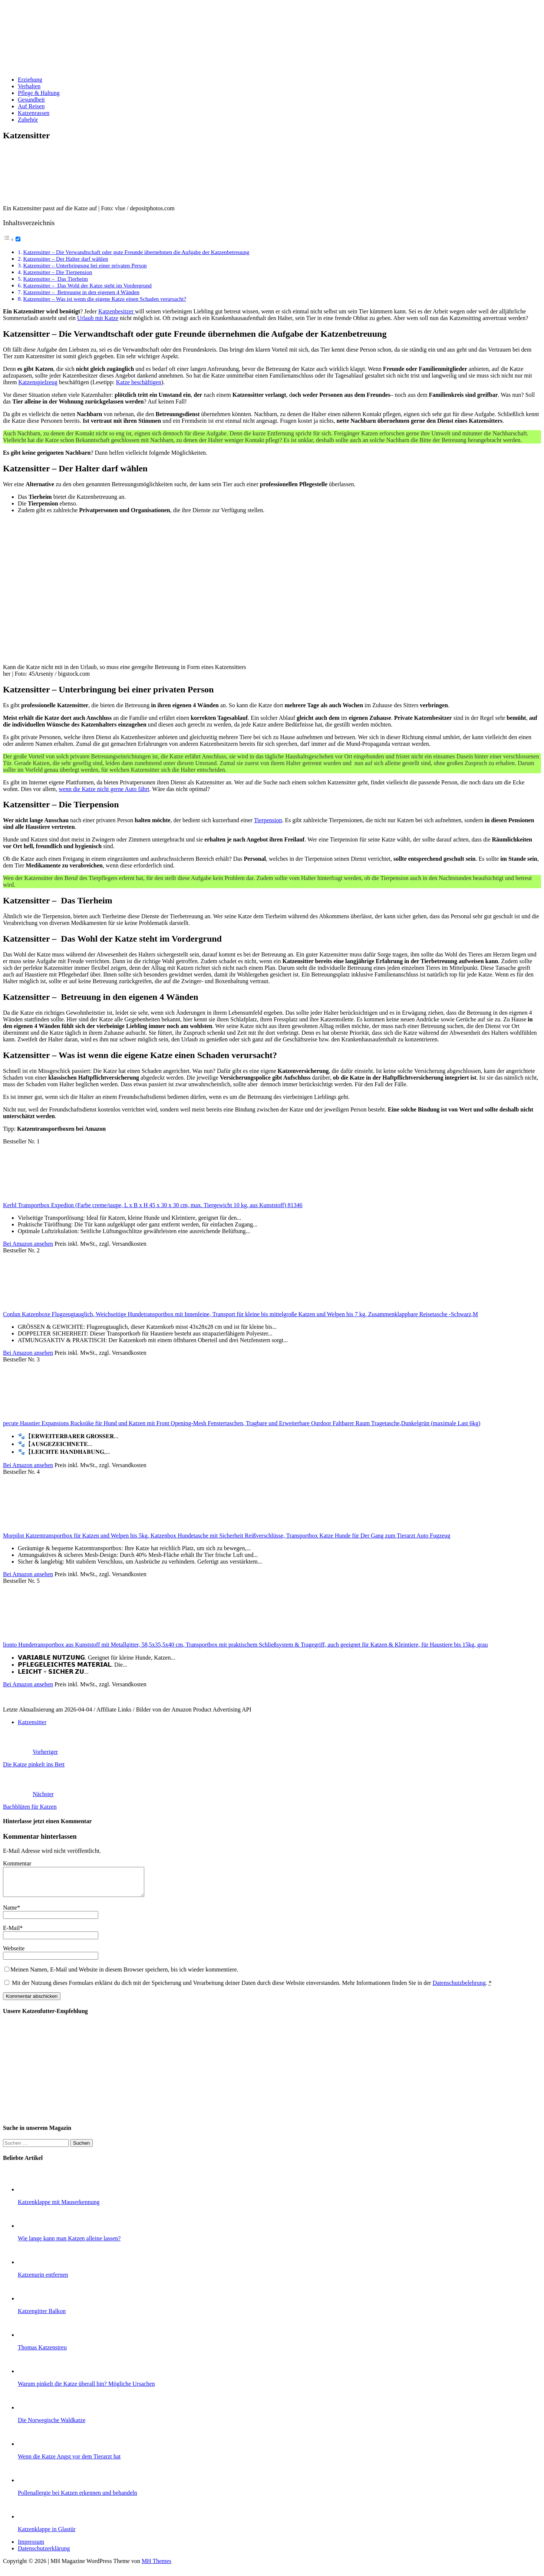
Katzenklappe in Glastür (47, 2534)
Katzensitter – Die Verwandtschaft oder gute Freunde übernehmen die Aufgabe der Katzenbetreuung (136, 252)
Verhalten (29, 86)
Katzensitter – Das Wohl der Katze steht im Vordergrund (87, 285)
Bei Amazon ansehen (28, 1244)
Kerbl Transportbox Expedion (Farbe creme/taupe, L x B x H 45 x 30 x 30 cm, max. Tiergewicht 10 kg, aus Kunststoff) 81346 (153, 1205)
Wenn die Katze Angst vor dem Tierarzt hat (69, 2462)
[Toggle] (18, 239)
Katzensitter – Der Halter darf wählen (65, 259)
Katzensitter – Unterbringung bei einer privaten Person (84, 265)
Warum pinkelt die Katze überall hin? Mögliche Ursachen (86, 2389)
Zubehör (28, 119)
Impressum (31, 2547)
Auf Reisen (31, 106)
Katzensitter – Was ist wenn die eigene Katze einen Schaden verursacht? (104, 299)
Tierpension (268, 820)
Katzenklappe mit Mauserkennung (58, 2207)
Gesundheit (31, 99)
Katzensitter (32, 1722)
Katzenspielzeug (37, 382)
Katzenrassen (33, 113)
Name (10, 1913)
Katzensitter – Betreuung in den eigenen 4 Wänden (81, 292)
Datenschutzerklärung (44, 2554)
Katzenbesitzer (116, 311)
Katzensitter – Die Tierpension (57, 272)
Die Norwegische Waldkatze (51, 2425)
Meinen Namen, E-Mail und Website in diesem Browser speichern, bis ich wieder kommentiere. (124, 1975)
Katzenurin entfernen (43, 2280)
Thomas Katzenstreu (42, 2353)
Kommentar (17, 1863)
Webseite (13, 1954)
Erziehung (30, 79)
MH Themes (156, 2566)
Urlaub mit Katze (97, 318)
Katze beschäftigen (138, 382)
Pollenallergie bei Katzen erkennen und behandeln (77, 2498)
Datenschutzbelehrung (459, 1988)
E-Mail (11, 1933)
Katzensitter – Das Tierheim (55, 279)
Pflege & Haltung (39, 93)
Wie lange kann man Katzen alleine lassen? (69, 2244)
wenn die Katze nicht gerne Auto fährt (104, 789)
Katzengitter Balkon (42, 2316)
